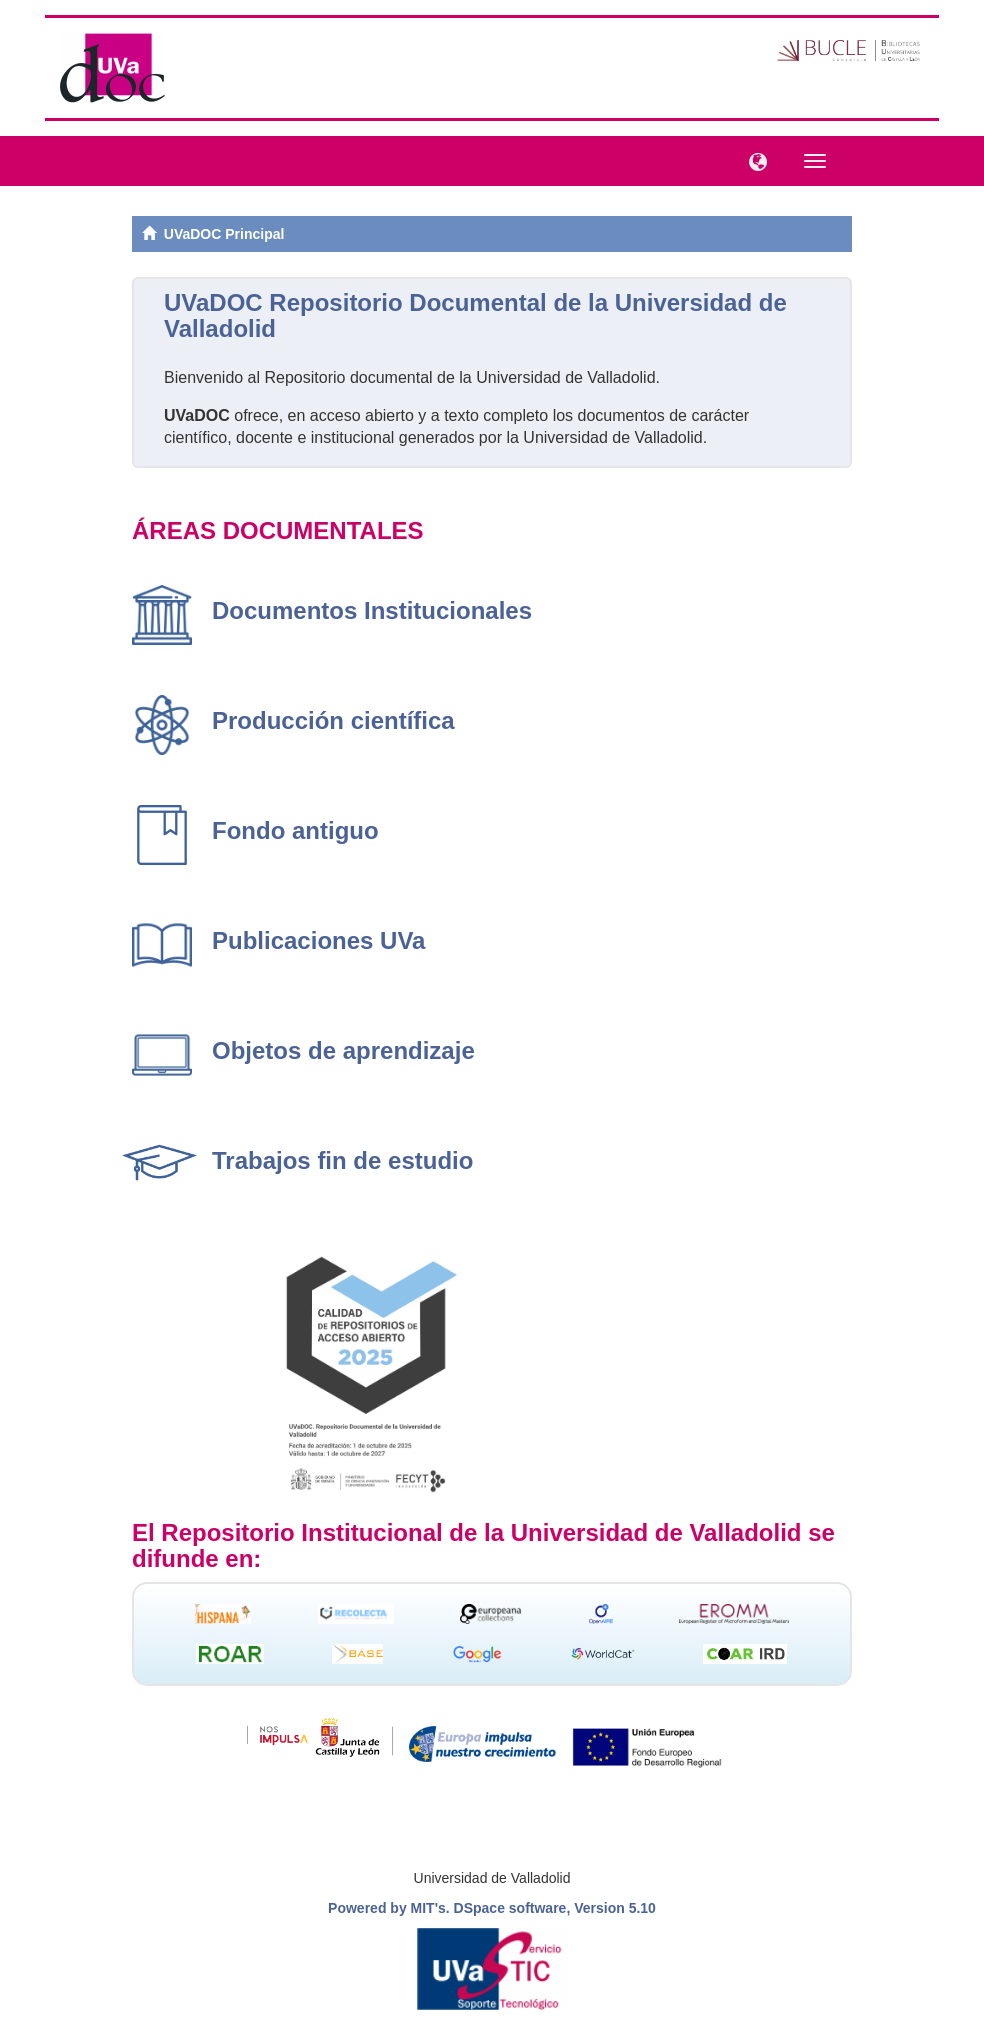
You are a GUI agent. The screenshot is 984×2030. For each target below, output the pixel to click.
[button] (753, 160)
